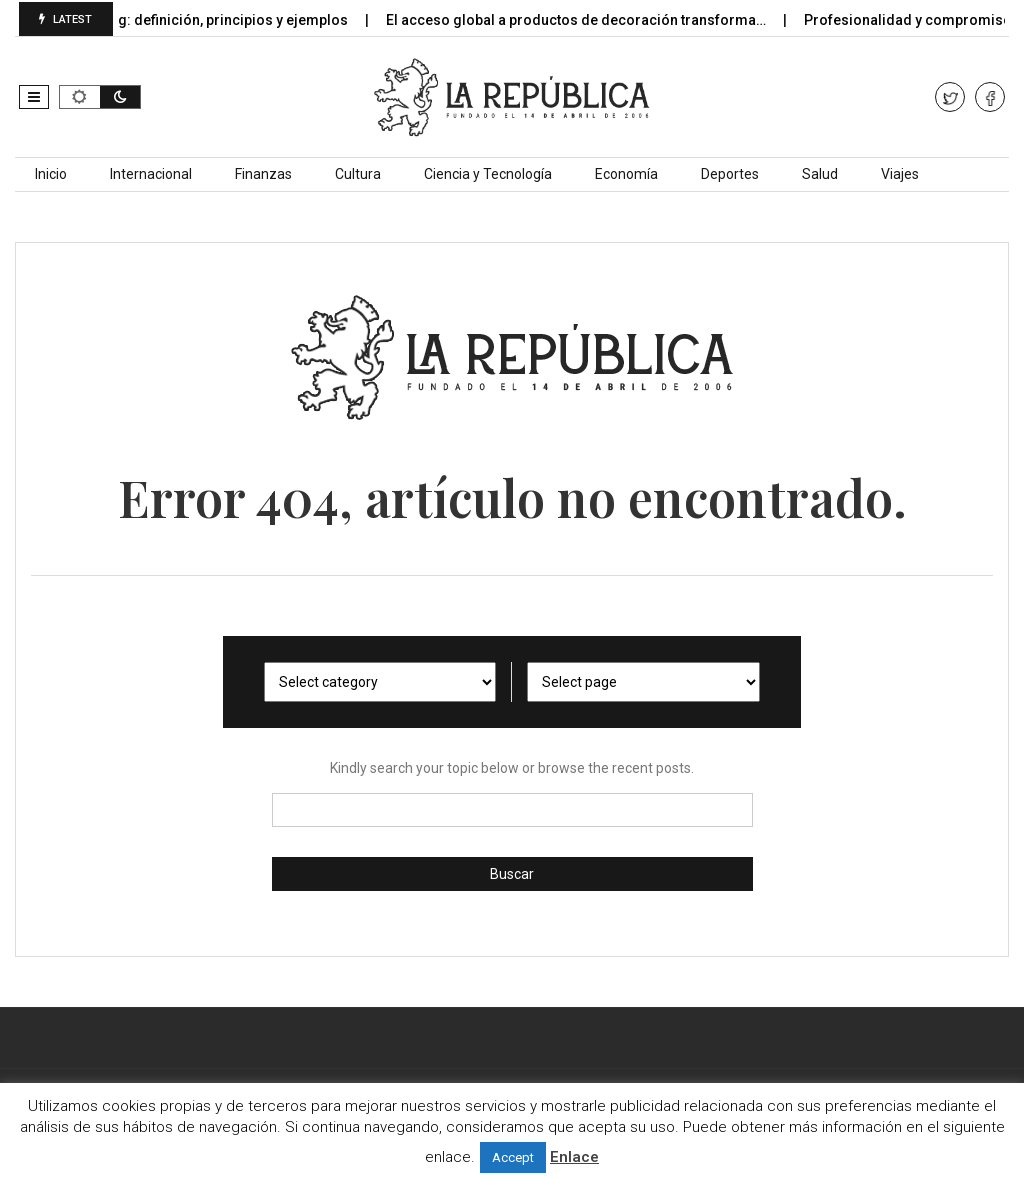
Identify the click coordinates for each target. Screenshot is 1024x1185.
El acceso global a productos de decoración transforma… (587, 20)
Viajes (900, 174)
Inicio (51, 174)
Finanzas (263, 174)
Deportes (730, 174)
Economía (626, 174)
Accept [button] (513, 1157)
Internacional (151, 174)
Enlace (574, 1157)
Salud (820, 174)
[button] (34, 97)
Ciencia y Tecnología (488, 174)
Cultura (358, 174)
